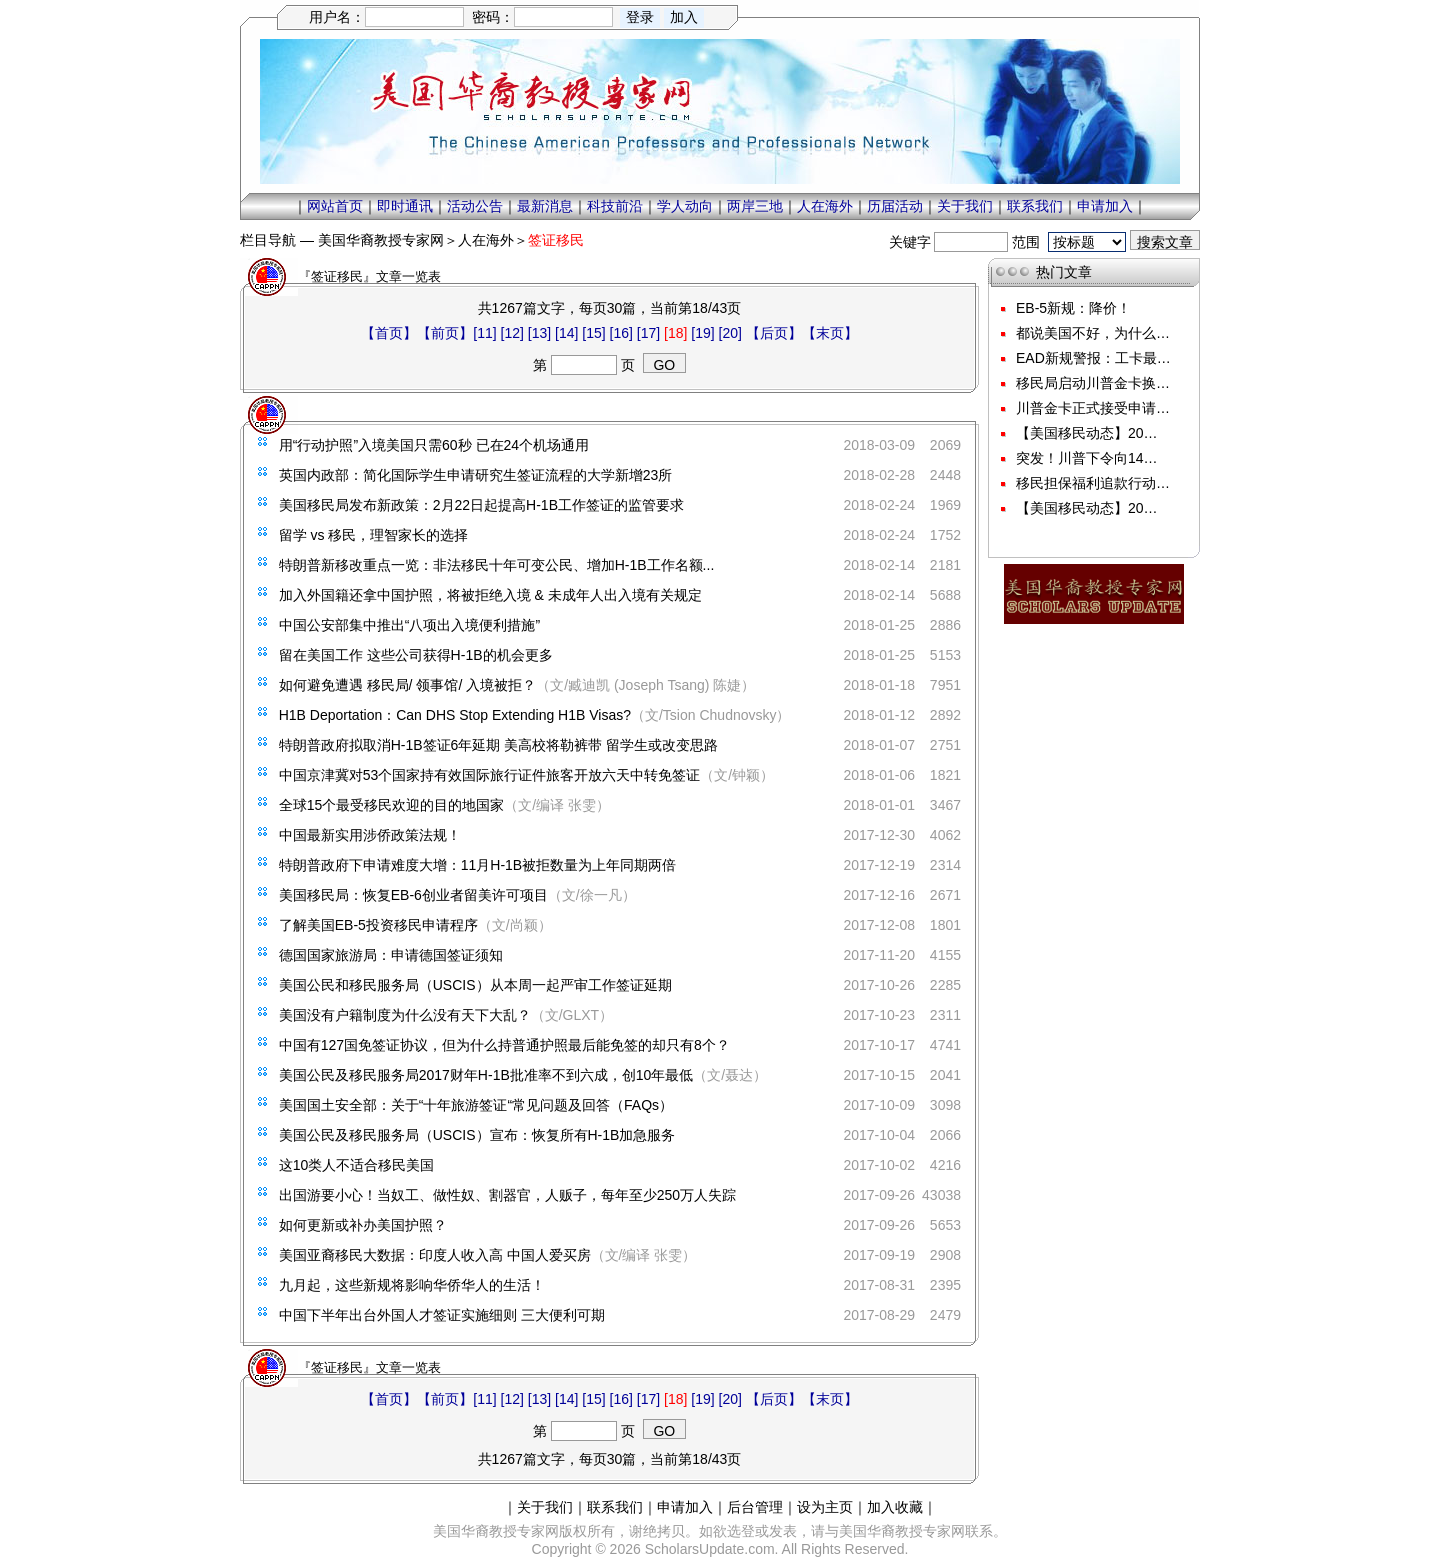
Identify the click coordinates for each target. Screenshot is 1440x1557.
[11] (484, 333)
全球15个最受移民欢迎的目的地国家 (392, 805)
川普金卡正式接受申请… (1093, 408)
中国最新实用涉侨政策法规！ (370, 835)
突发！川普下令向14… (1087, 458)
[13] (539, 333)
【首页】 (389, 333)
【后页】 (774, 333)
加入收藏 (895, 1507)
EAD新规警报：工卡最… (1093, 358)
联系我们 (1035, 206)
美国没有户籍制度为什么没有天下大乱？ (405, 1015)
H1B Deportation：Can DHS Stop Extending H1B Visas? (455, 715)
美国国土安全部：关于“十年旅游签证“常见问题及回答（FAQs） (476, 1105)
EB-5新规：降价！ (1073, 308)
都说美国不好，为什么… (1093, 333)
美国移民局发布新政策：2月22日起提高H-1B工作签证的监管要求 (481, 505)
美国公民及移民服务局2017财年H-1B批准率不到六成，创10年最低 (486, 1075)
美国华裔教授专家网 (381, 240)
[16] (621, 333)
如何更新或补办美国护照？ (363, 1225)
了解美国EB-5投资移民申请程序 (378, 925)
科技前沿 (615, 206)
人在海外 (825, 206)
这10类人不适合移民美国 (357, 1165)
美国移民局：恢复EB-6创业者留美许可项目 (413, 895)
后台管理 (755, 1507)
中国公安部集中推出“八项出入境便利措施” (409, 625)
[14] (566, 333)
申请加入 (1105, 206)
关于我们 (965, 206)
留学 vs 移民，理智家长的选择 (374, 535)
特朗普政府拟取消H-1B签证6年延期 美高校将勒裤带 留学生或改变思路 (498, 745)
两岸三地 (755, 206)
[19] (702, 333)
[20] (730, 333)
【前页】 (445, 333)
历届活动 (895, 206)
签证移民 (556, 240)
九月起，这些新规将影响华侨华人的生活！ (412, 1285)
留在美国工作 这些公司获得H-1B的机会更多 (416, 655)
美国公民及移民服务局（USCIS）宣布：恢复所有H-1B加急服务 (477, 1135)
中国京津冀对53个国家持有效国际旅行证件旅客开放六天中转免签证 (490, 775)
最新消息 (545, 206)
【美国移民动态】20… (1087, 433)
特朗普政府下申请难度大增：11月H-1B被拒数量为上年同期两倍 (477, 865)
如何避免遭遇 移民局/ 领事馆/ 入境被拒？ (407, 685)
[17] (648, 333)
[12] (512, 333)
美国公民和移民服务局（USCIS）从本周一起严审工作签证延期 (475, 985)
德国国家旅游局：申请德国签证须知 (391, 955)
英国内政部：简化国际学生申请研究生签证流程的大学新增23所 (476, 475)
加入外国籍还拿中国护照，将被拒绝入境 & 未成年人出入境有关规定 (490, 595)
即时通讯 (405, 206)
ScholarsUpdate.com (710, 1549)
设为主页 (825, 1507)
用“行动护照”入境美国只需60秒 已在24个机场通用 (434, 445)
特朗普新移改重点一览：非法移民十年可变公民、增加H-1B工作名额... (497, 565)
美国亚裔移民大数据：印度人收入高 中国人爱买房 (435, 1255)
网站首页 (335, 206)
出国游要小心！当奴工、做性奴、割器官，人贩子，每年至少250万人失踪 (507, 1195)
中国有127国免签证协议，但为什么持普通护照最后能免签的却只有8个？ (504, 1045)
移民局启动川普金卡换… (1093, 383)
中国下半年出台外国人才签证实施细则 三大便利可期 (442, 1315)
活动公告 (475, 206)
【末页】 (830, 333)
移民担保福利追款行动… (1093, 483)
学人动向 (685, 206)
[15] (593, 333)
